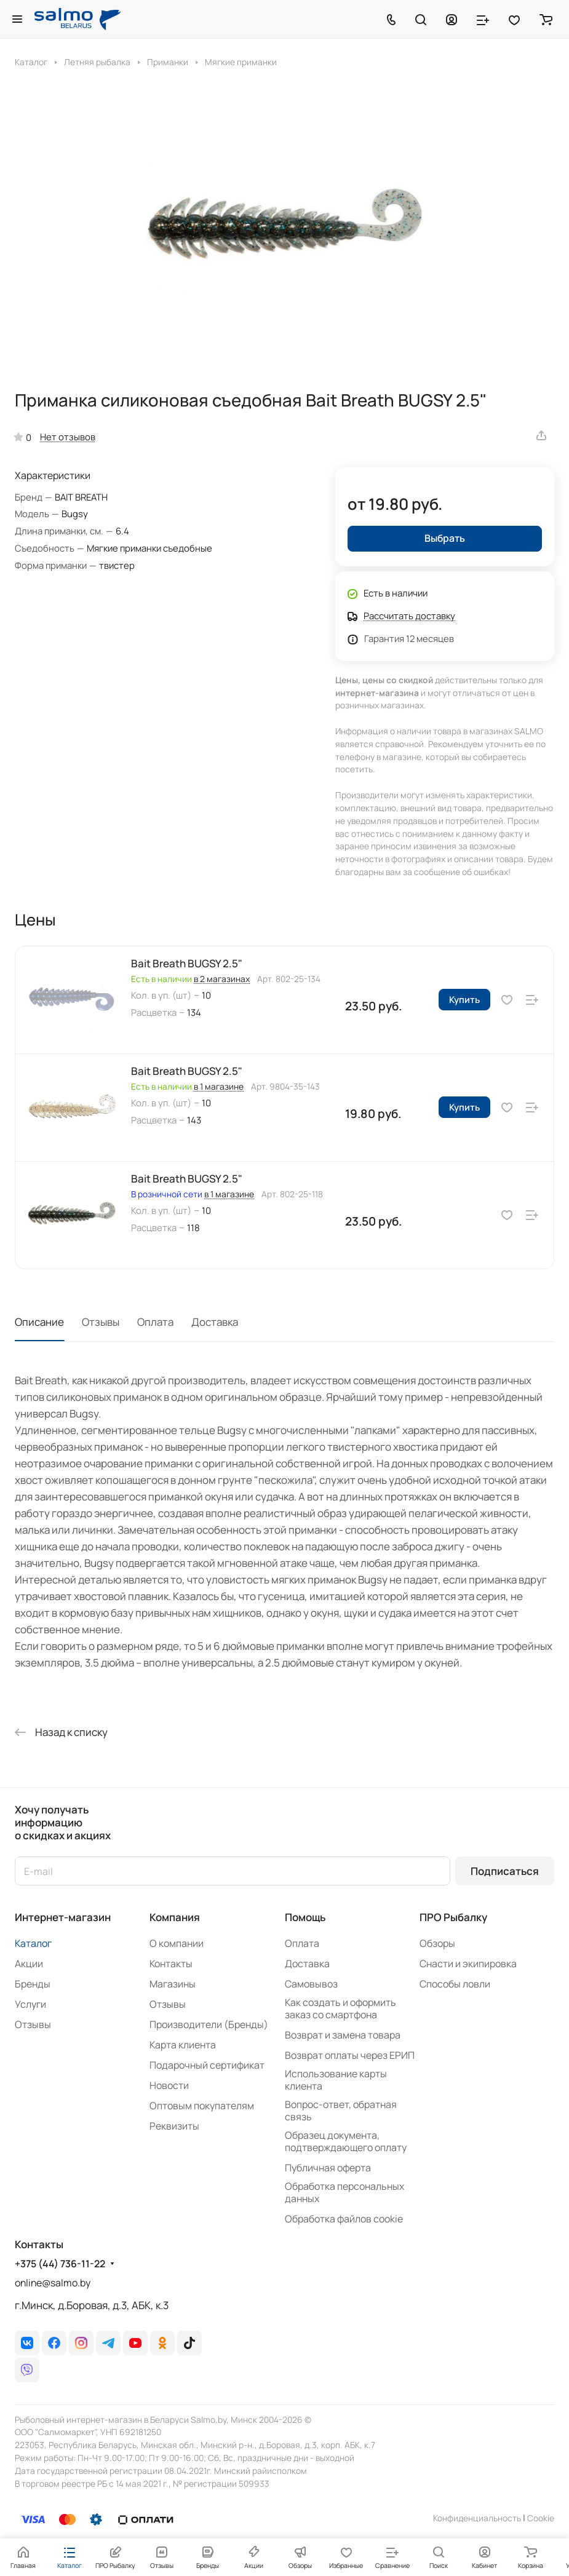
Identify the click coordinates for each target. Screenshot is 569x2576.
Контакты (171, 1963)
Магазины (172, 1984)
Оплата (155, 1322)
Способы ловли (455, 1984)
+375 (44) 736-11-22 (60, 2264)
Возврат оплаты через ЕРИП (350, 2055)
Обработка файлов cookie (344, 2218)
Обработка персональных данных (344, 2192)
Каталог (33, 1943)
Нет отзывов (67, 436)
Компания (174, 1917)
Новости (169, 2085)
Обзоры (437, 1943)
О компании (176, 1943)
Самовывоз (311, 1984)
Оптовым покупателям (201, 2105)
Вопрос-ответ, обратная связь (341, 2110)
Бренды (32, 1984)
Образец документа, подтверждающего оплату (346, 2141)
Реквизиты (174, 2126)
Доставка (214, 1322)
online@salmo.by (52, 2282)
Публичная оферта (328, 2167)
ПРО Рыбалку (453, 1917)
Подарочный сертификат (207, 2065)
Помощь (305, 1917)
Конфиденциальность (477, 2518)
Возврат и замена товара (342, 2035)
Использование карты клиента (336, 2080)
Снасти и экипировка (468, 1963)
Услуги (30, 2004)
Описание (39, 1322)
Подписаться (505, 1871)
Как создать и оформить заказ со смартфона (340, 2008)
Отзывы (100, 1322)
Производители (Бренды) (208, 2024)
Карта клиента (182, 2044)
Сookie (540, 2518)
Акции (29, 1963)
